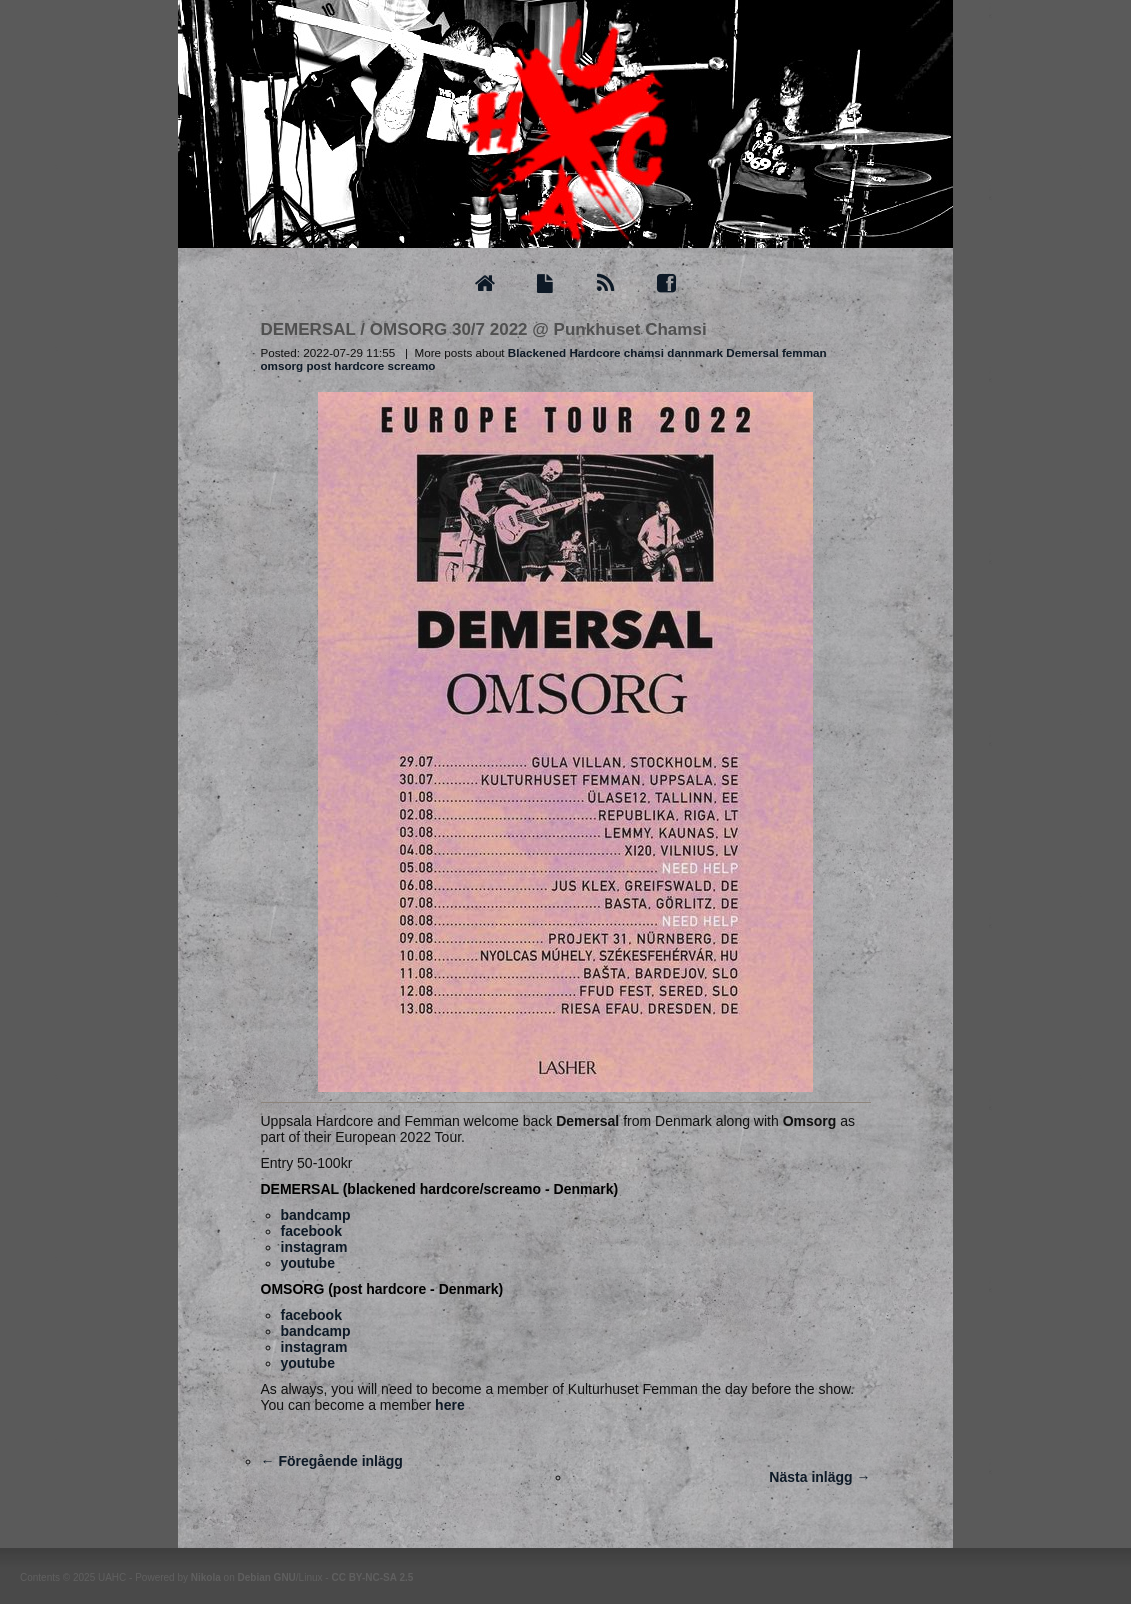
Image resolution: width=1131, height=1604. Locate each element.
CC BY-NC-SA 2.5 (372, 1577)
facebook (311, 1231)
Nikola (206, 1577)
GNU (285, 1577)
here (450, 1405)
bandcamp (316, 1215)
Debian (253, 1577)
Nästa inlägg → (819, 1477)
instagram (314, 1247)
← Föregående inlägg (332, 1461)
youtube (308, 1263)
